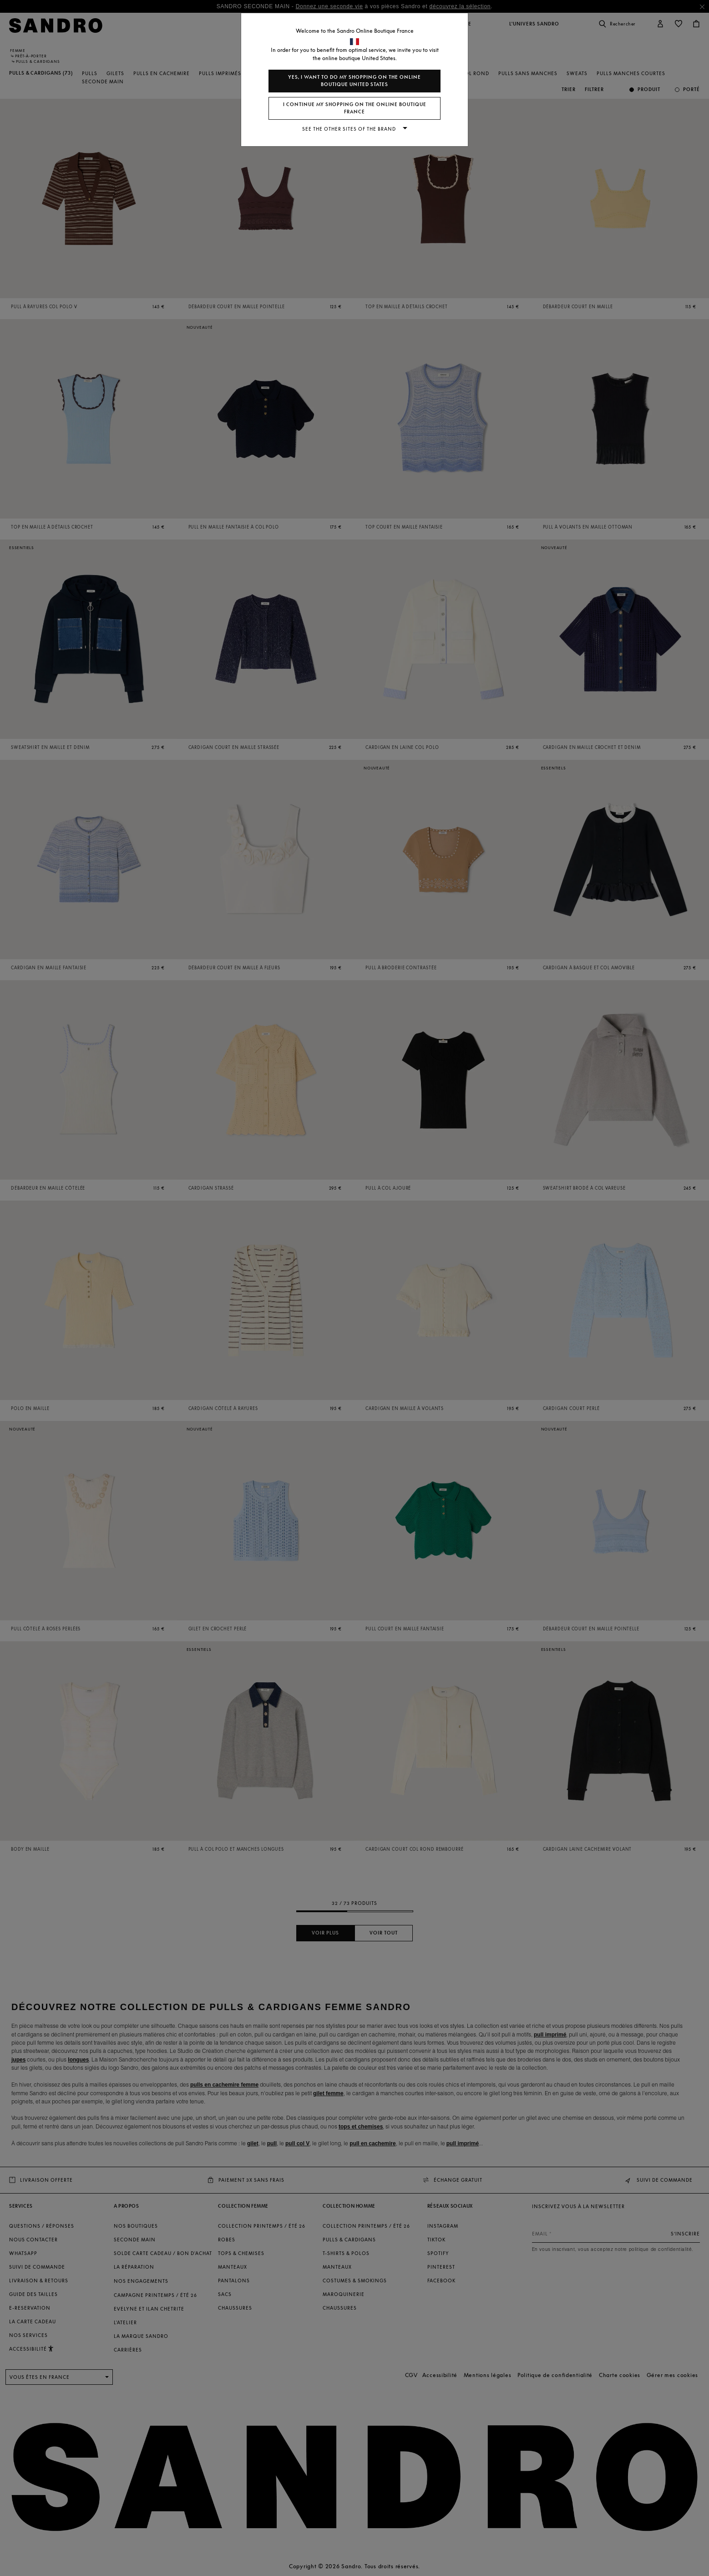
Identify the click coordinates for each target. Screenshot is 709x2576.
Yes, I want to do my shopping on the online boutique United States (354, 80)
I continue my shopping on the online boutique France (354, 108)
